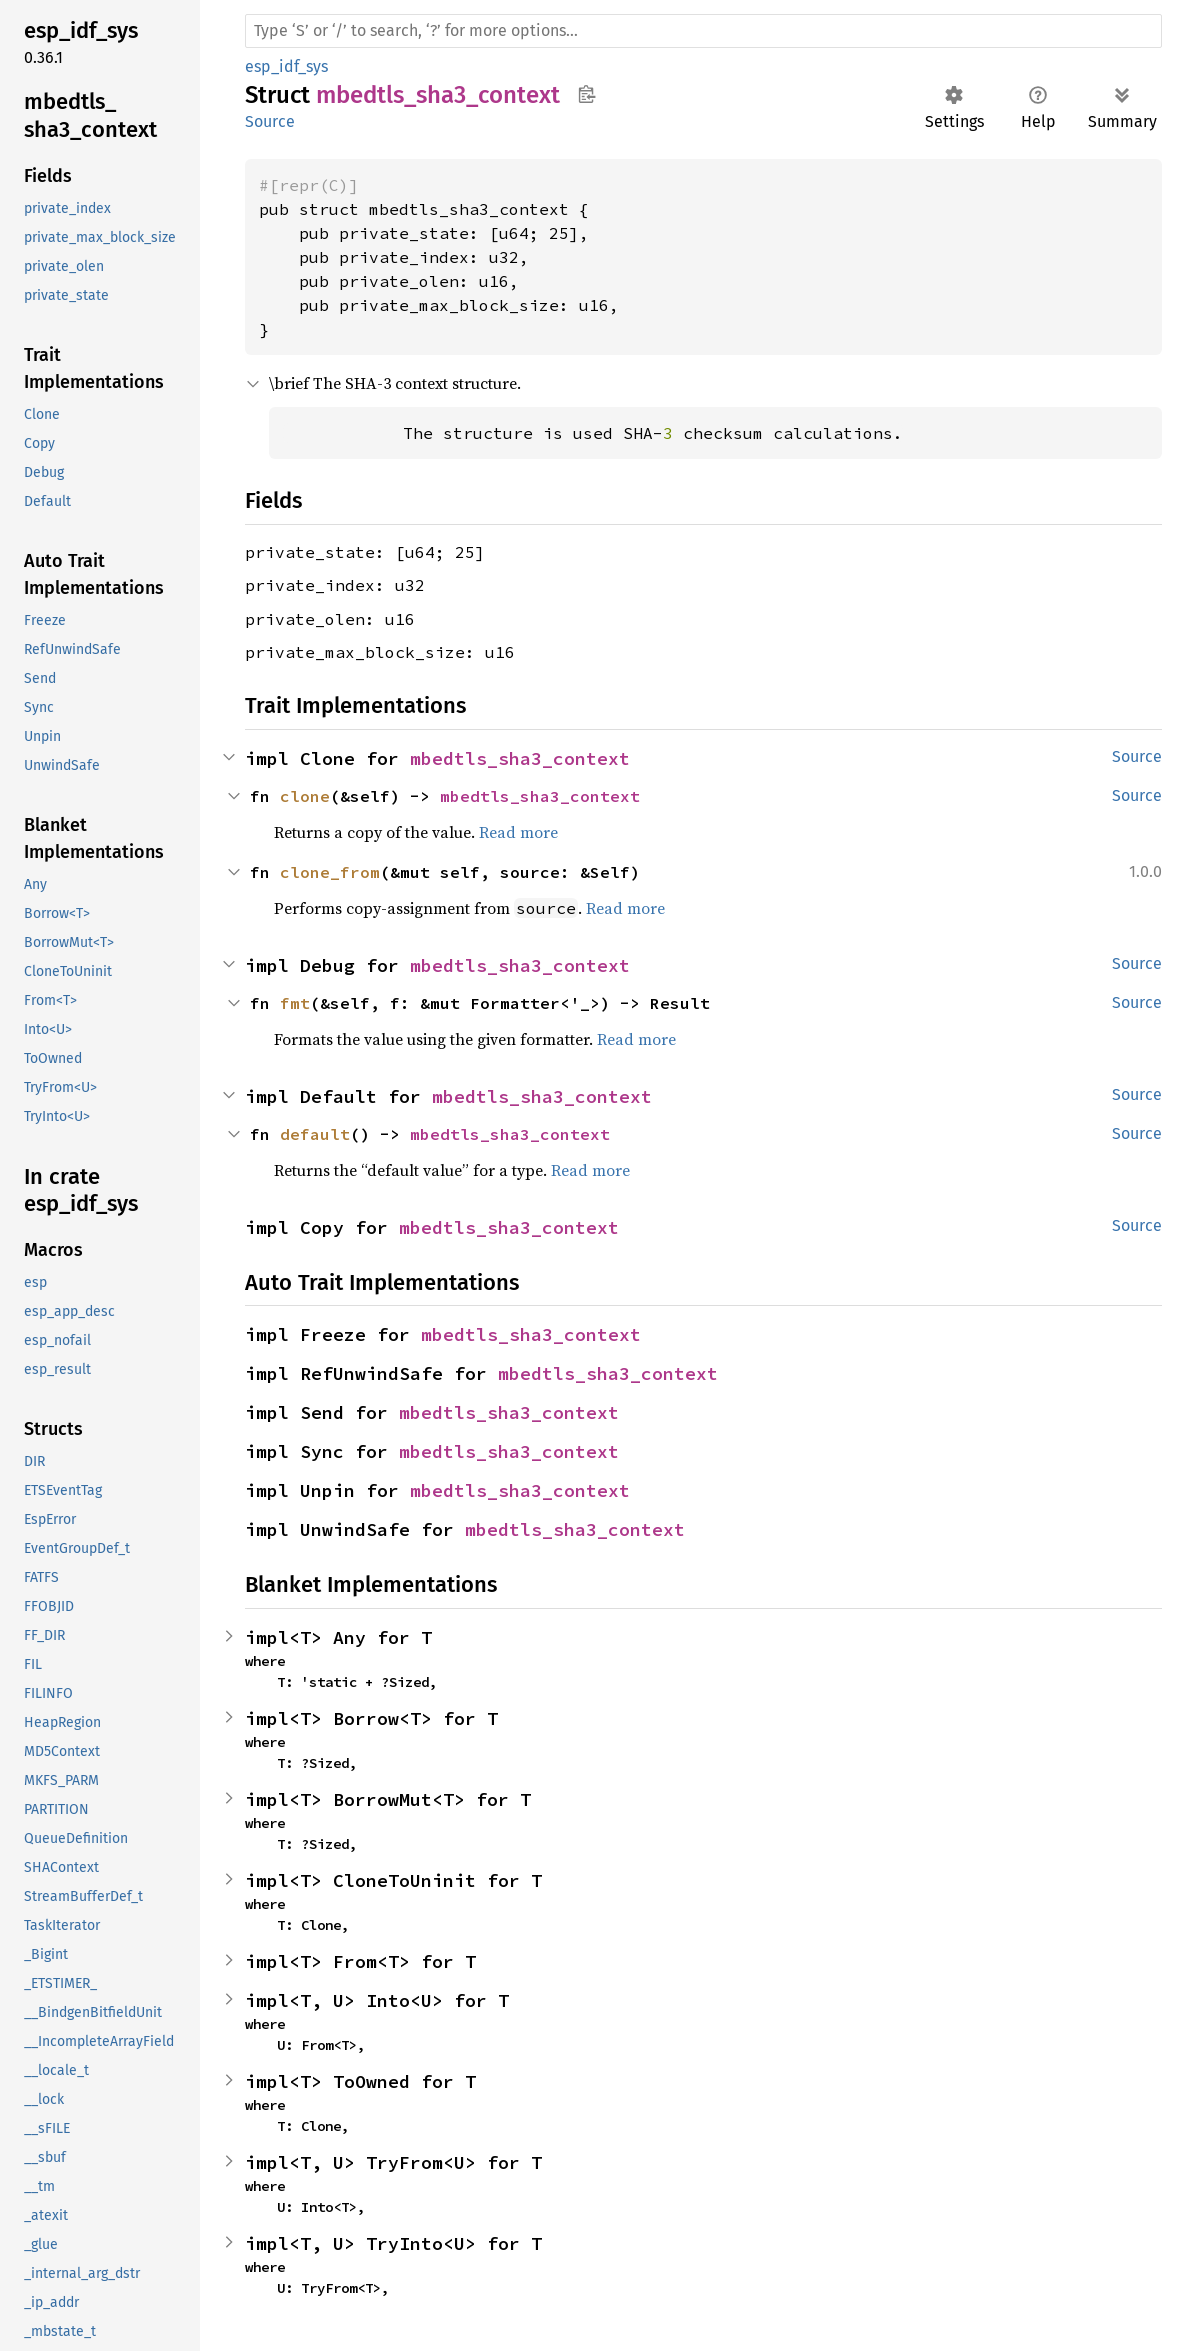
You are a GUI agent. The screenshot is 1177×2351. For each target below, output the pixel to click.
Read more (518, 832)
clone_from (330, 872)
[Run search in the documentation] (703, 31)
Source (270, 121)
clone (305, 796)
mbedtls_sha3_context (520, 758)
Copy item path (586, 94)
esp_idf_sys (286, 66)
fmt (295, 1003)
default (315, 1134)
